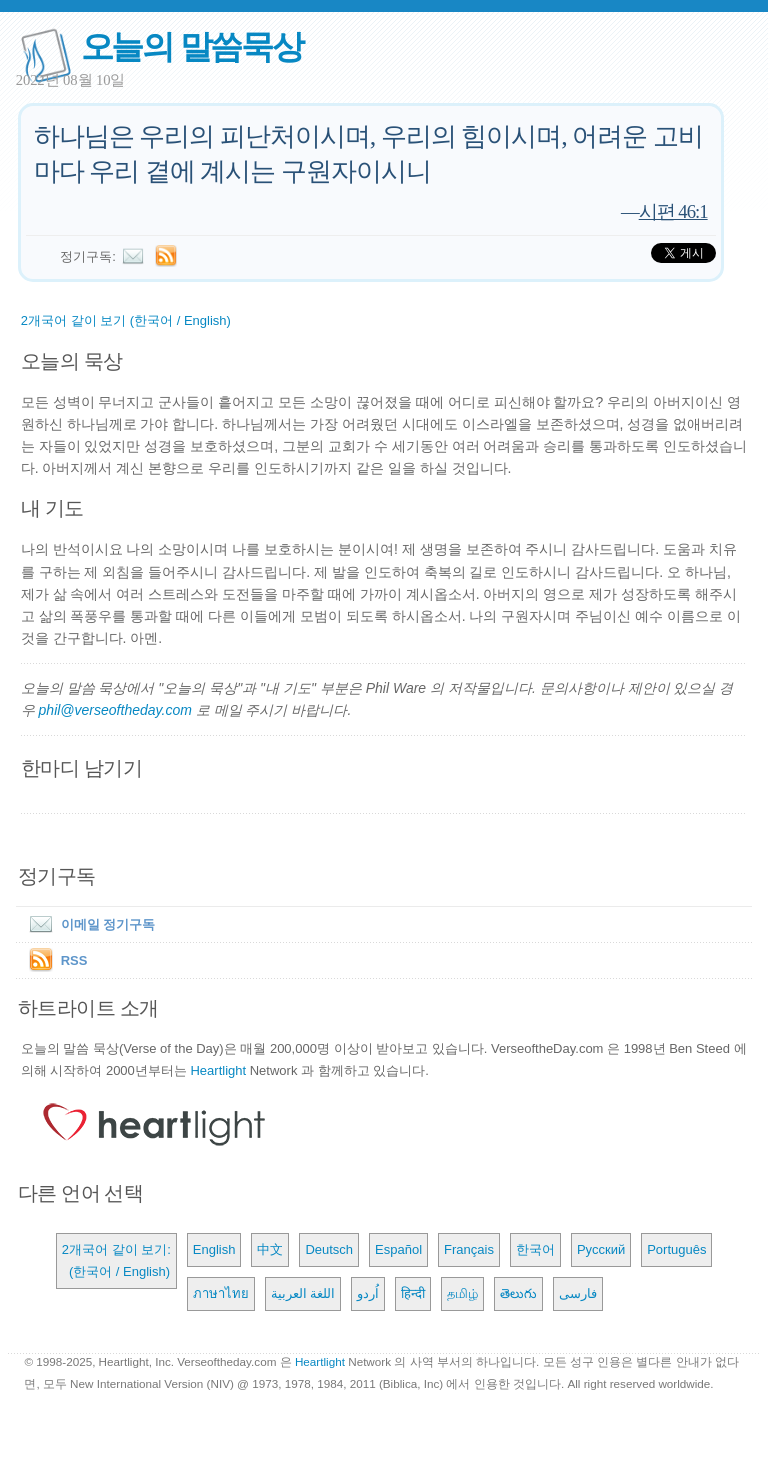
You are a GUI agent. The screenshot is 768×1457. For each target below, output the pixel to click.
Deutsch (329, 1249)
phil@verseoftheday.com (115, 710)
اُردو (368, 1293)
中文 (270, 1249)
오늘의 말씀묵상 (192, 46)
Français (469, 1249)
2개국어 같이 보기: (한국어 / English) (116, 1260)
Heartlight (218, 1070)
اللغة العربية (303, 1293)
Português (676, 1249)
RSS (74, 960)
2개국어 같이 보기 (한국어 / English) (126, 320)
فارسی (578, 1293)
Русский (601, 1249)
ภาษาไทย (221, 1293)
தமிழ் (462, 1293)
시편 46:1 (673, 211)
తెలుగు (518, 1293)
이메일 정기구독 (88, 924)
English (214, 1249)
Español (398, 1249)
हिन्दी (413, 1293)
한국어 (535, 1249)
